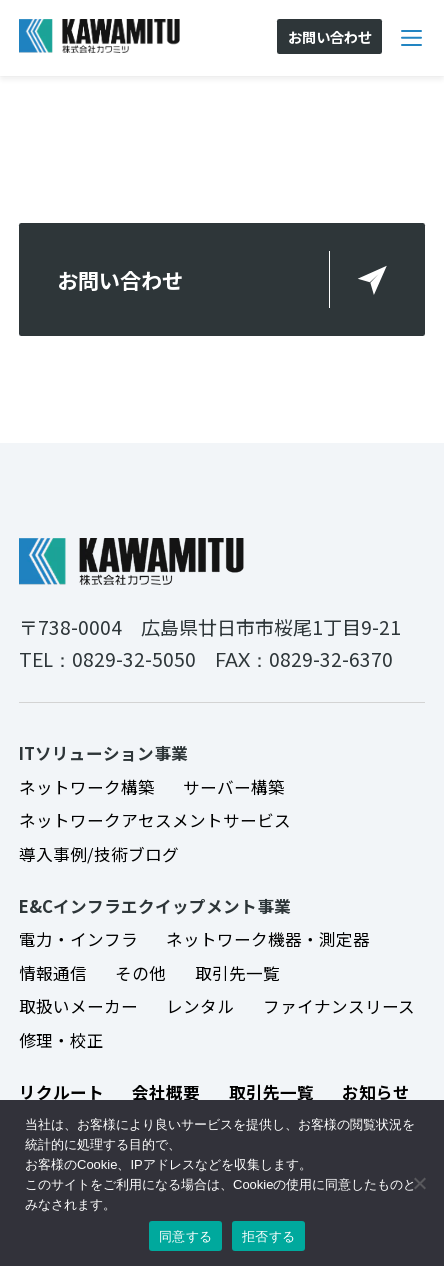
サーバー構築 (234, 787)
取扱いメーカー (78, 1006)
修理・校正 (61, 1040)
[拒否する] (419, 1183)
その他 (140, 973)
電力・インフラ (78, 939)
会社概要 (166, 1092)
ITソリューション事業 (103, 753)
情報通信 (53, 973)
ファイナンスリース (339, 1006)
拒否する (268, 1236)
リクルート (61, 1092)
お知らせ (376, 1092)
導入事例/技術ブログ (99, 854)
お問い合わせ (120, 279)
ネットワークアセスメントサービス (155, 820)
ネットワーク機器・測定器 (268, 939)
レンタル (200, 1006)
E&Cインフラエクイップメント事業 (155, 906)
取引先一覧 (237, 973)
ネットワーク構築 (87, 787)
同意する (185, 1236)
